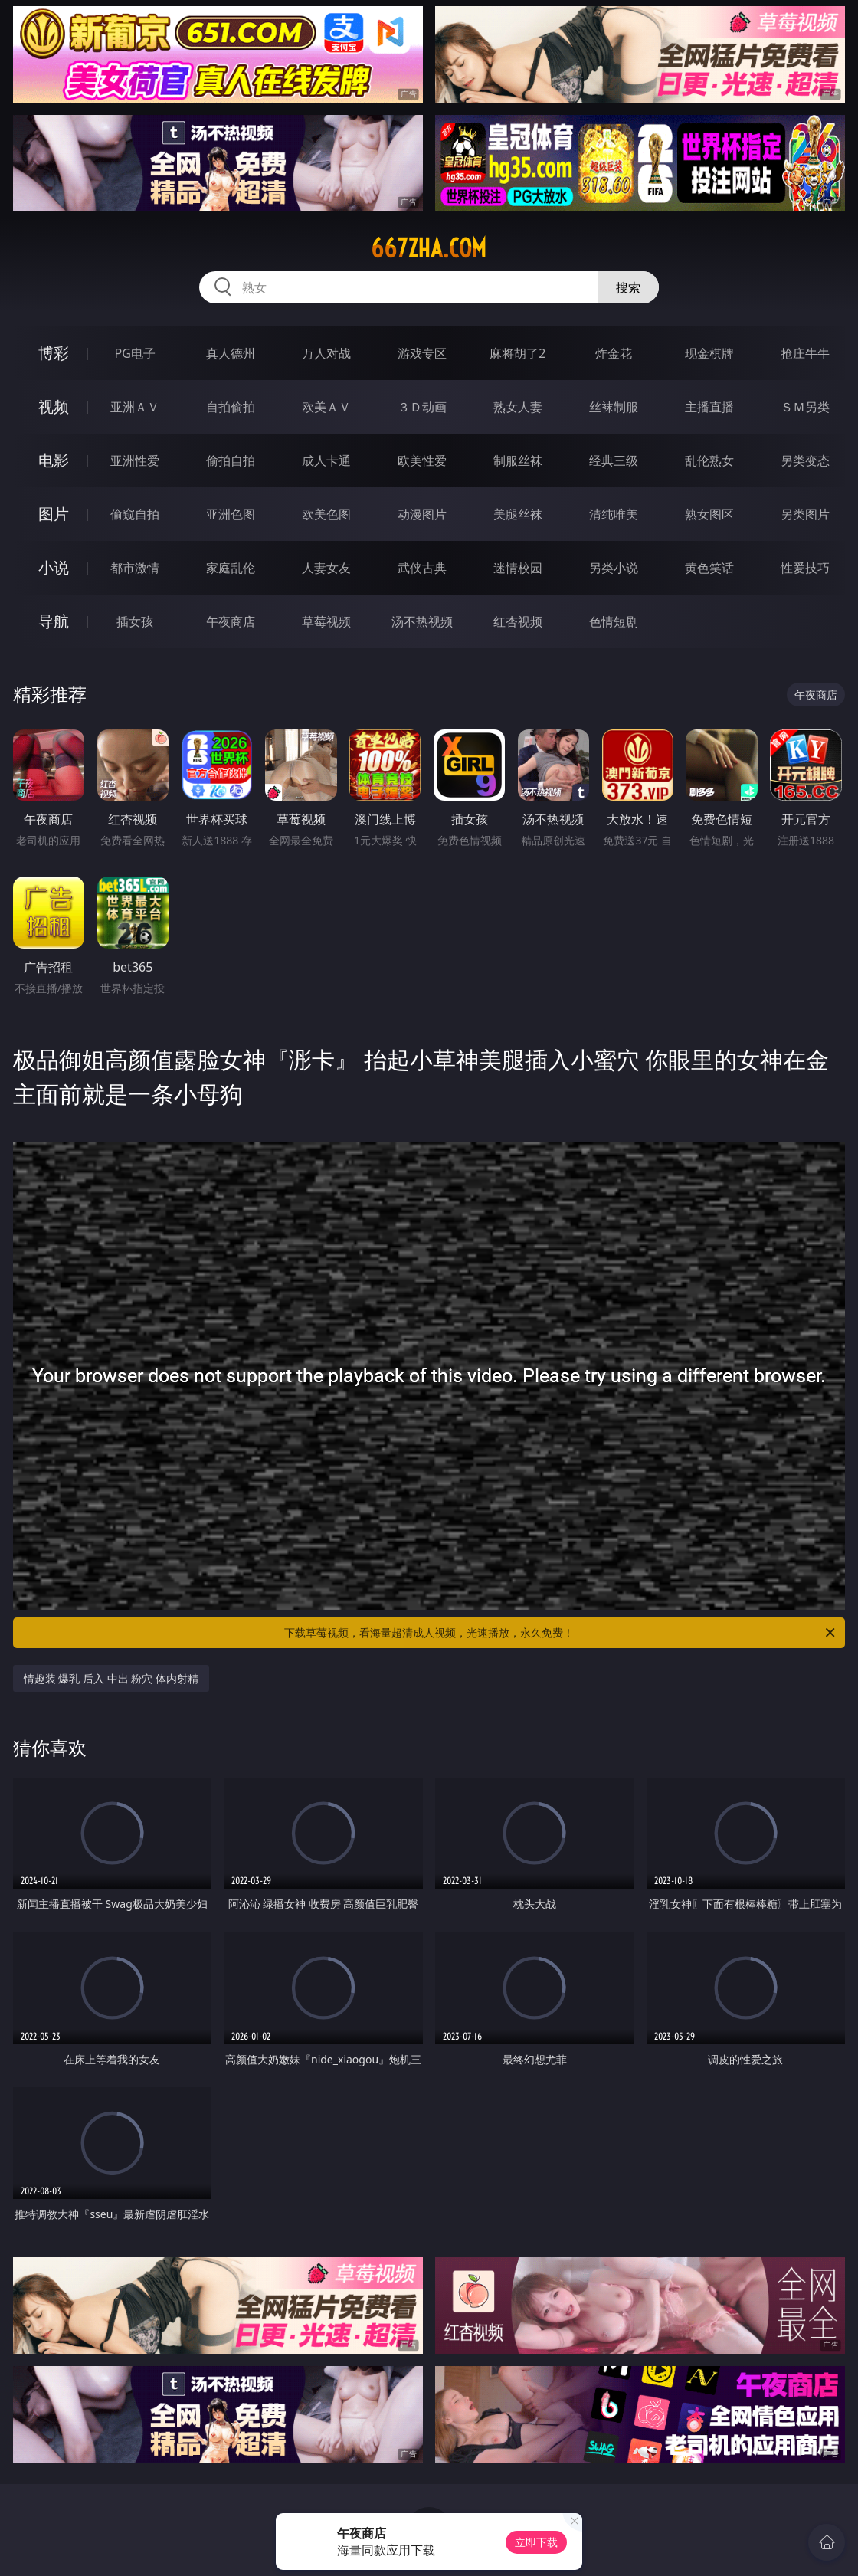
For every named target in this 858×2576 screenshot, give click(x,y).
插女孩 (134, 621)
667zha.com (428, 248)
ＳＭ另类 (805, 406)
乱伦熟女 (709, 460)
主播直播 (709, 406)
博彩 (53, 352)
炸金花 (613, 353)
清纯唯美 (613, 514)
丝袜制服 (613, 406)
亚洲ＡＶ (134, 406)
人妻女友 (326, 567)
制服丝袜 (517, 460)
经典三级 (613, 460)
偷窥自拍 (134, 514)
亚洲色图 (230, 514)
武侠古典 (422, 567)
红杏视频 (517, 621)
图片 (53, 513)
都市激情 (134, 567)
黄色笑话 (709, 567)
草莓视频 (326, 621)
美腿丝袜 (517, 514)
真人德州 (230, 353)
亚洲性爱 (134, 460)
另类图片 (805, 514)
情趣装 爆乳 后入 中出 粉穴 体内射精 (111, 1678)
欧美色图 (326, 514)
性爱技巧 (805, 567)
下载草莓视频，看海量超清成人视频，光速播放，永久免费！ (560, 1633)
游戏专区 (422, 353)
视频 (53, 406)
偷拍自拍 (230, 460)
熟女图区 (709, 514)
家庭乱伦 (230, 567)
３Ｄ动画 (422, 406)
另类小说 (613, 567)
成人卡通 (326, 460)
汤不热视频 (422, 621)
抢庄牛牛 (805, 353)
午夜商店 (230, 621)
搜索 (628, 287)
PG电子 (135, 353)
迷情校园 (517, 567)
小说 (53, 567)
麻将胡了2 (517, 353)
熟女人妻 (517, 406)
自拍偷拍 (230, 406)
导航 (53, 621)
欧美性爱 (422, 460)
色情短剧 (613, 621)
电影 (53, 460)
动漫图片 (422, 514)
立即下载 (536, 2542)
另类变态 (805, 460)
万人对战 (326, 353)
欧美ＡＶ (326, 406)
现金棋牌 (709, 353)
